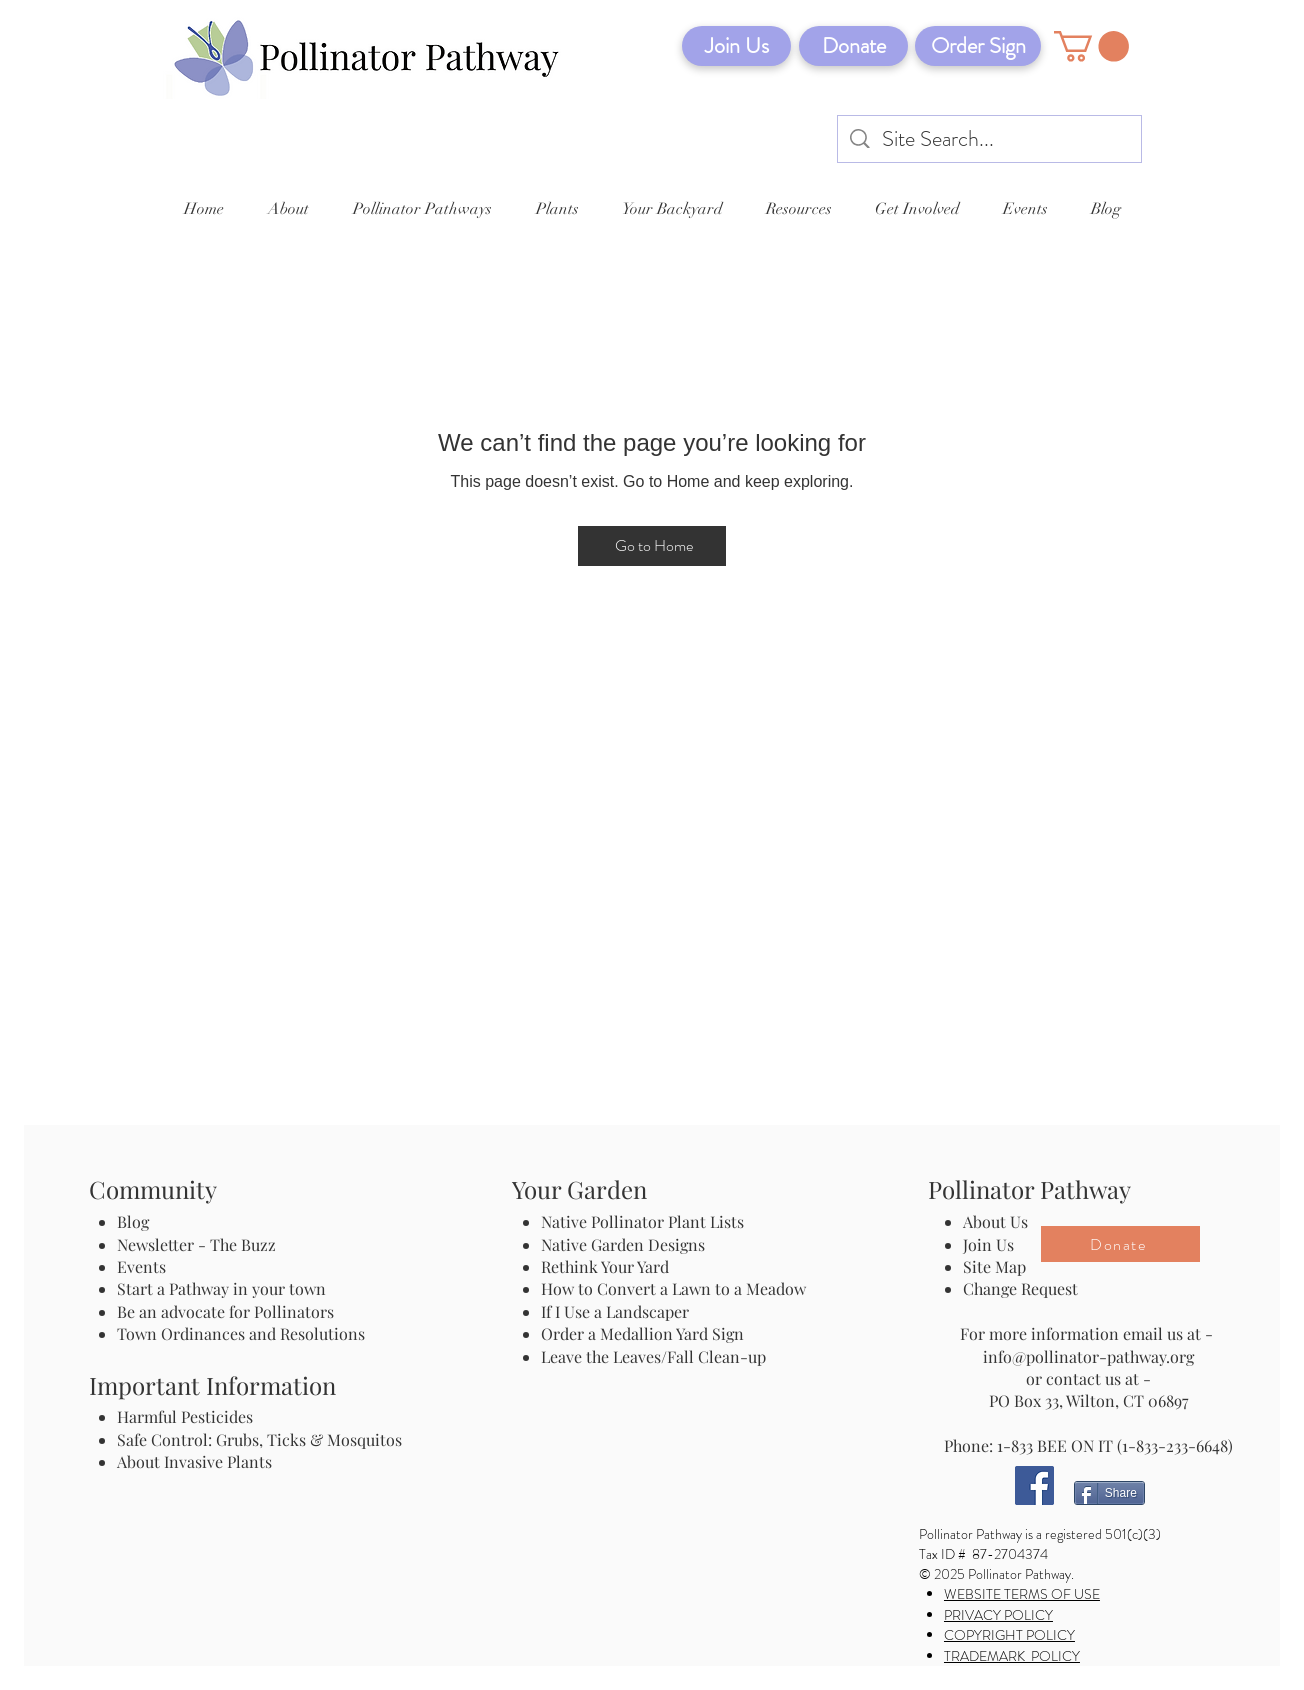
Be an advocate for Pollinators (225, 1311)
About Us (995, 1221)
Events (141, 1266)
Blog (137, 1221)
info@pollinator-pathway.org (1088, 1356)
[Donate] (853, 46)
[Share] (1109, 1493)
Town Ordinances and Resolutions (241, 1333)
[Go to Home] (652, 546)
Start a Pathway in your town (221, 1288)
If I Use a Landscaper (615, 1311)
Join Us (988, 1244)
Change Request (1020, 1288)
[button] (1091, 46)
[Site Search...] (990, 139)
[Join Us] (736, 46)
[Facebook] (1034, 1485)
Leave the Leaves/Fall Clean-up (653, 1356)
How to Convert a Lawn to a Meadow (673, 1288)
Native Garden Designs (623, 1244)
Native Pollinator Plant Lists (642, 1221)
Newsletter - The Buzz (196, 1244)
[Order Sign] (978, 46)
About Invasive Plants (194, 1461)
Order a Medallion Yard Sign (642, 1333)
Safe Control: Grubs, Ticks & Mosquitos (259, 1439)
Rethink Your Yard (605, 1266)
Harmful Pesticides (185, 1416)
